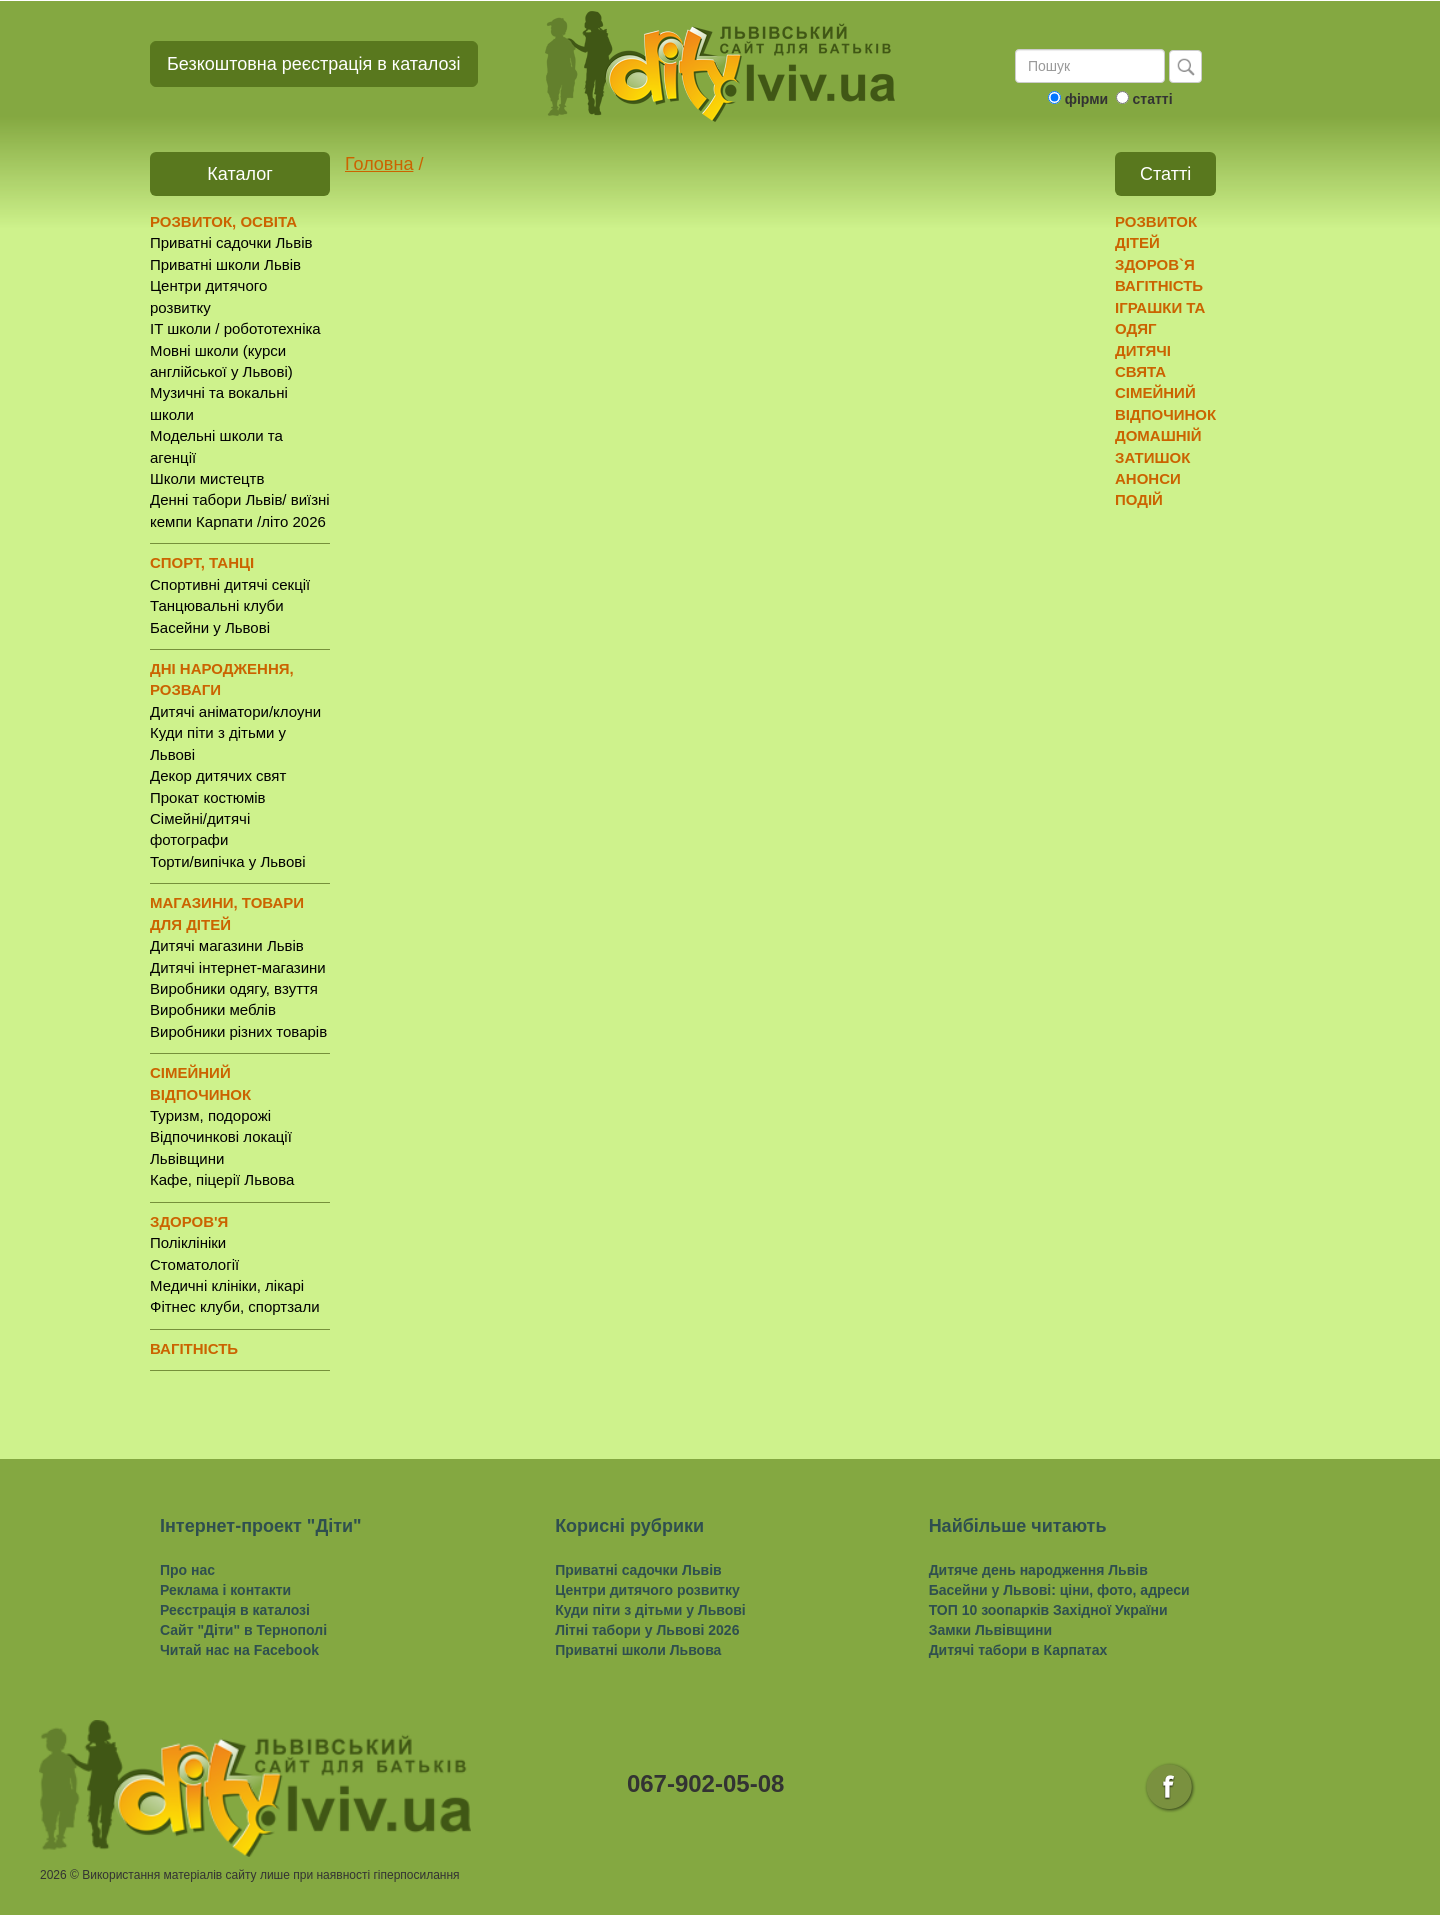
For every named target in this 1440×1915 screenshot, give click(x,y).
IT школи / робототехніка (235, 328)
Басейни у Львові (210, 627)
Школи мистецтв (207, 478)
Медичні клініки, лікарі (227, 1285)
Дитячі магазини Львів (227, 945)
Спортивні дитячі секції (230, 584)
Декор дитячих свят (218, 775)
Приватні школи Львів (225, 264)
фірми (1086, 99)
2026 (53, 1875)
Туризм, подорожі (210, 1115)
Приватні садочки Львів (231, 242)
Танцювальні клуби (217, 605)
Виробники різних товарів (238, 1031)
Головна (379, 164)
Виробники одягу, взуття (234, 988)
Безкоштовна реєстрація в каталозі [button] (314, 64)
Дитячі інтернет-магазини (238, 967)
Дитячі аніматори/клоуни (235, 711)
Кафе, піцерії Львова (222, 1179)
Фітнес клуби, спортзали (235, 1306)
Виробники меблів (213, 1009)
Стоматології (194, 1264)
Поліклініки (188, 1242)
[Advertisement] (1192, 831)
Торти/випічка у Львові (228, 861)
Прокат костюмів (208, 797)
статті (1152, 99)
